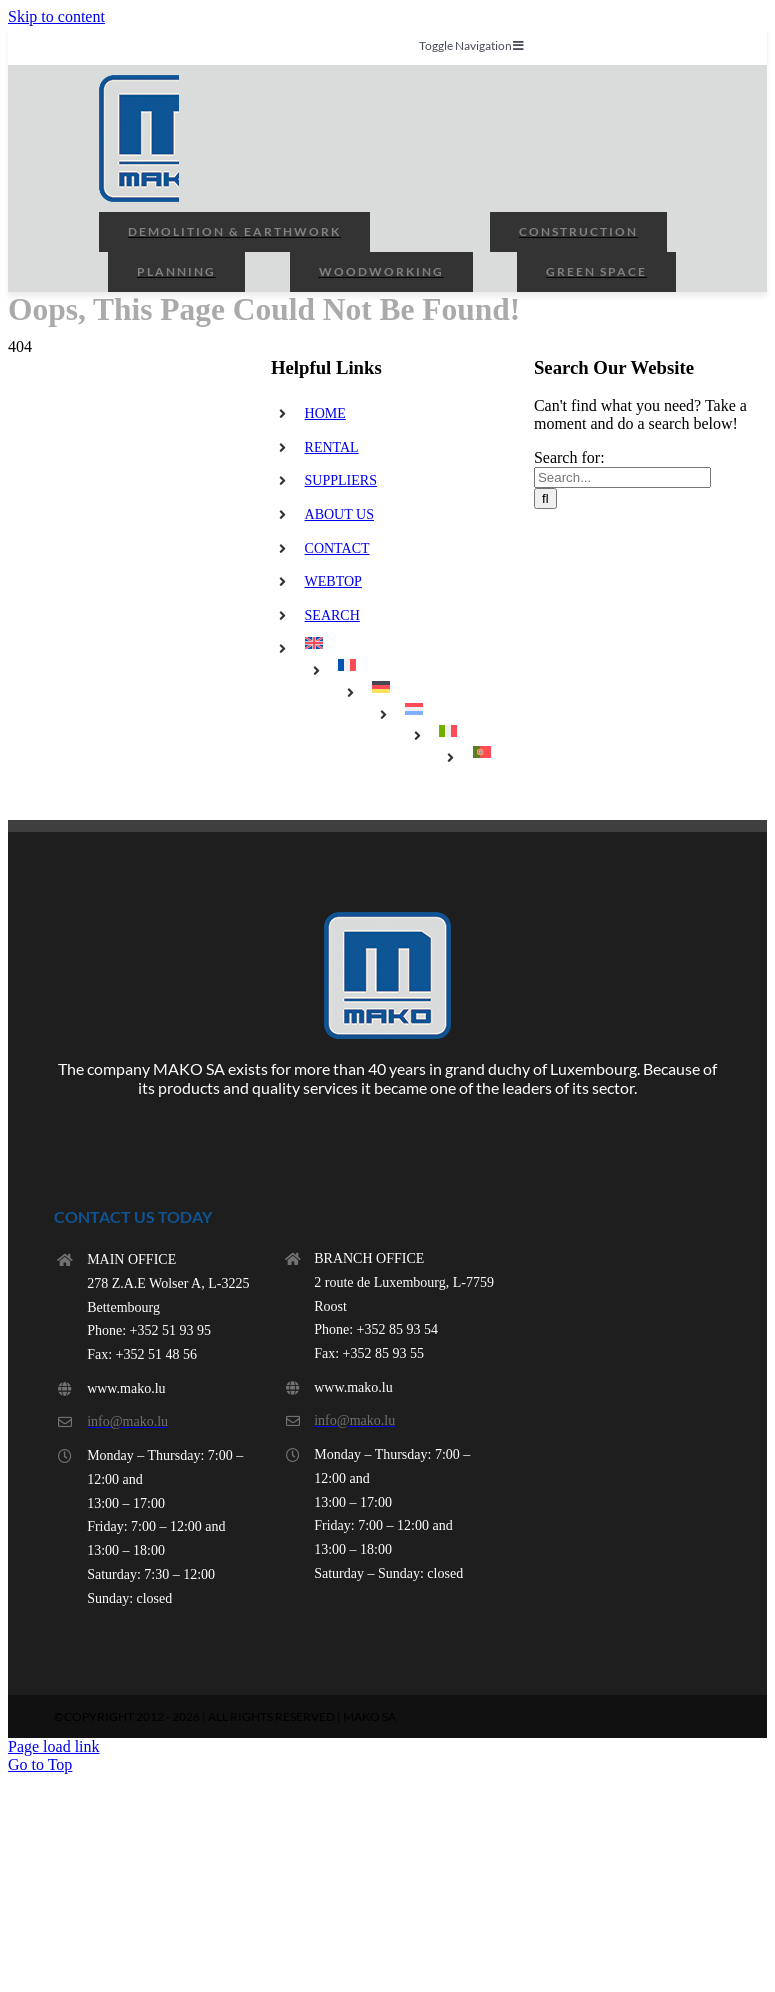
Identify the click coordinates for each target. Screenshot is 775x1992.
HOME (325, 413)
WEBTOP (333, 581)
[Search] (545, 498)
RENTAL (332, 447)
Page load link (54, 1746)
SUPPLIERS (341, 480)
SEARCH (332, 615)
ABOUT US (339, 514)
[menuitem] (404, 643)
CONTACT (337, 548)
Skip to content (56, 16)
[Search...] (622, 477)
